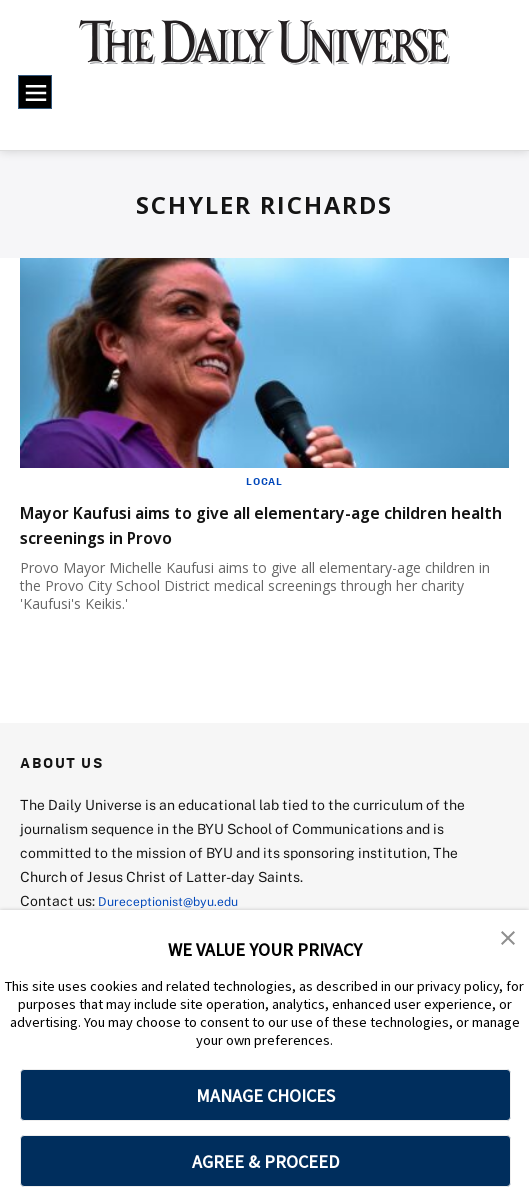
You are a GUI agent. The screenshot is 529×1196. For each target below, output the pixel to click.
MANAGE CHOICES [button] (265, 1095)
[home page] (264, 52)
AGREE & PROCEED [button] (265, 1161)
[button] (509, 939)
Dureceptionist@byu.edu (178, 900)
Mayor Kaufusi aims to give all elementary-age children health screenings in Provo (253, 524)
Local (264, 481)
